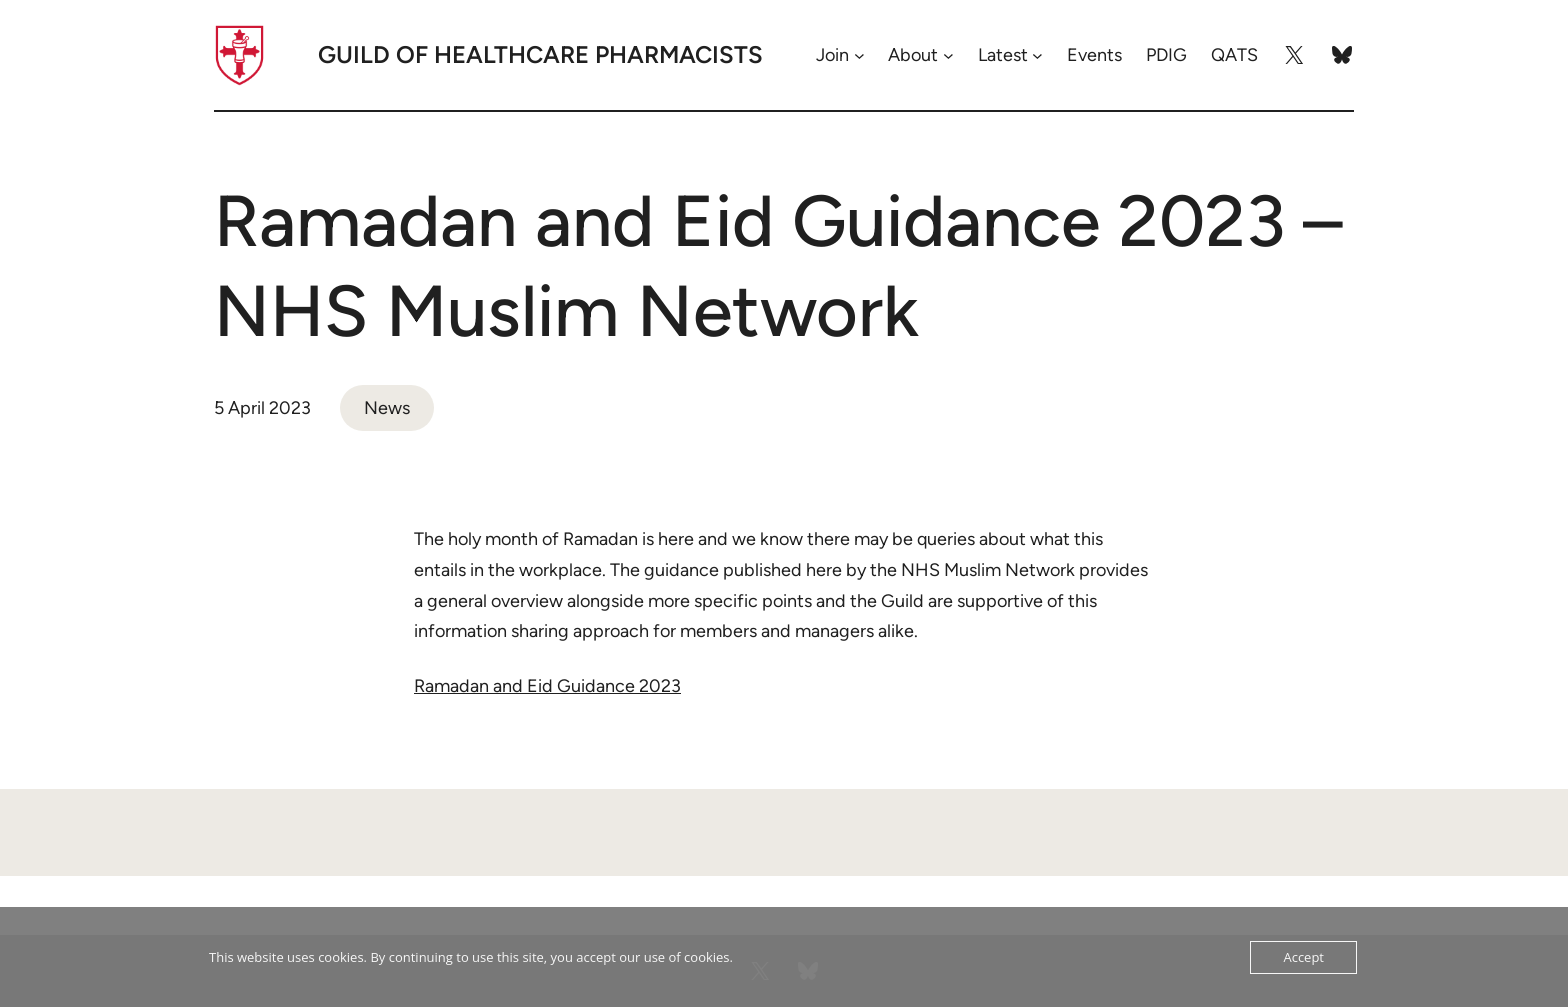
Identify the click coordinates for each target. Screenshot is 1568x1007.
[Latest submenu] (1037, 55)
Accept (1303, 957)
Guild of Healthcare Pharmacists (540, 54)
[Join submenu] (859, 55)
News (387, 408)
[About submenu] (948, 55)
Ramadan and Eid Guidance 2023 (547, 686)
